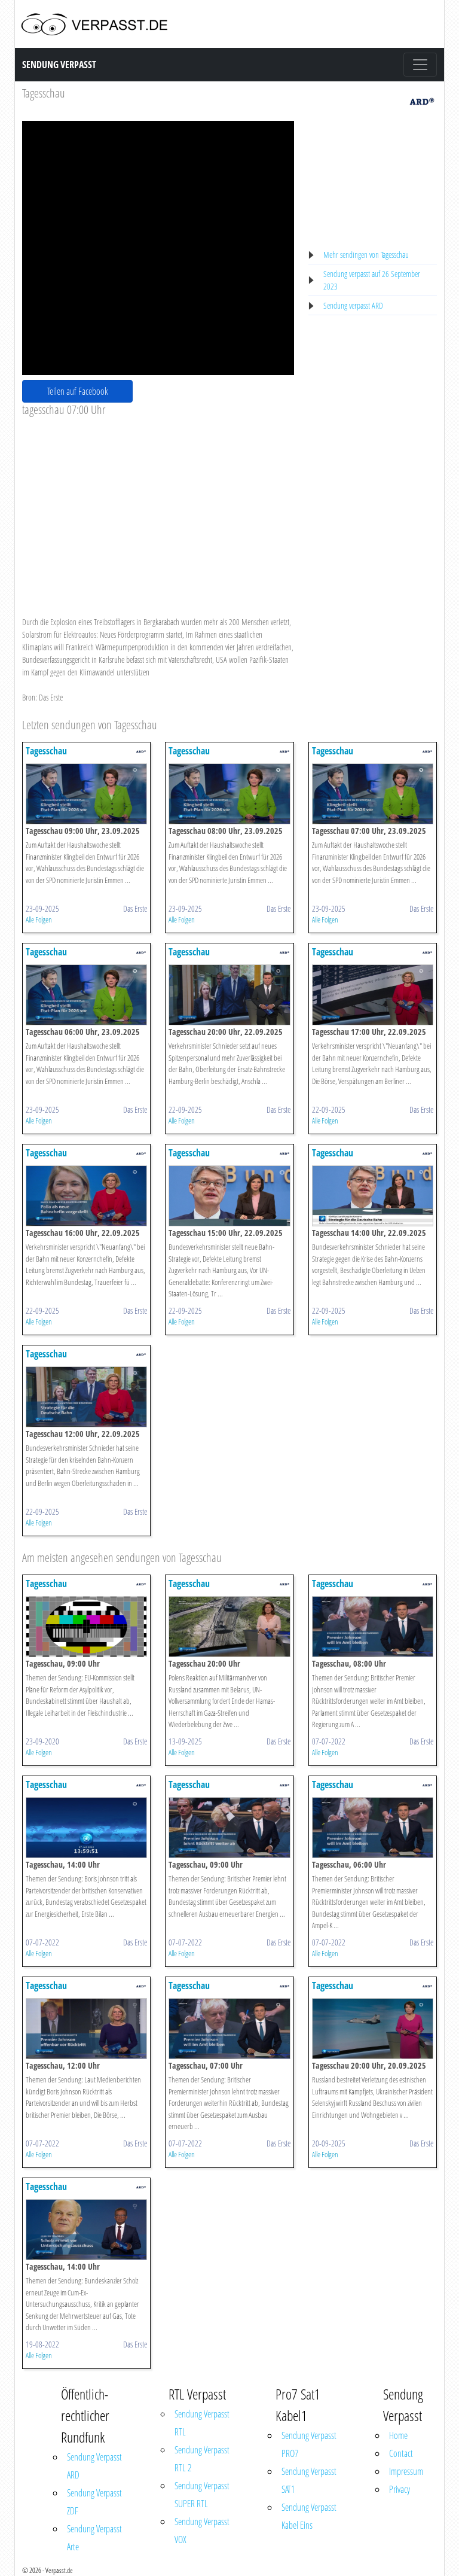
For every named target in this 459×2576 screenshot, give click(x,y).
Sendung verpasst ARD (353, 305)
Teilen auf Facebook (77, 391)
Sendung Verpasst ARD (94, 2465)
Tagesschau (43, 93)
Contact (401, 2453)
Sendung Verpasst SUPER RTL (202, 2494)
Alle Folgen (39, 919)
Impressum (406, 2471)
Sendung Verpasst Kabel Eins (308, 2516)
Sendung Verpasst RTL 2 (202, 2458)
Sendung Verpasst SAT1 (308, 2480)
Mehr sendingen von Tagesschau (366, 254)
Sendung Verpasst (59, 64)
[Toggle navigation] (420, 65)
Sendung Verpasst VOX (202, 2530)
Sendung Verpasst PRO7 (308, 2444)
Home (398, 2435)
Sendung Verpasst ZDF (94, 2501)
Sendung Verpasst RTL (202, 2422)
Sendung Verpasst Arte (94, 2537)
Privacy (399, 2489)
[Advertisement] (158, 506)
